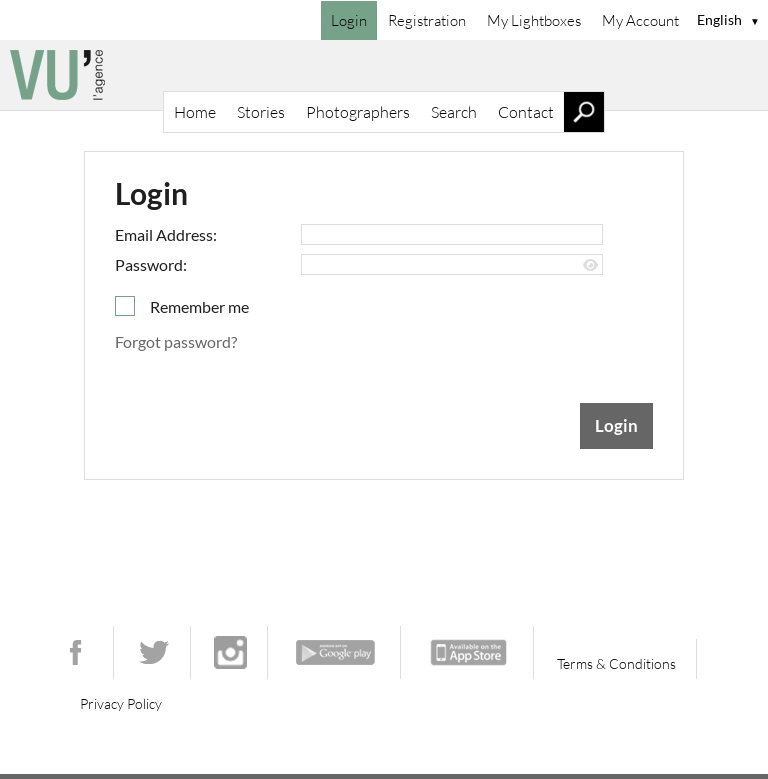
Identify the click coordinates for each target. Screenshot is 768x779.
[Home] (384, 75)
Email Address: (166, 234)
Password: (151, 264)
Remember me (199, 306)
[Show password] (590, 265)
